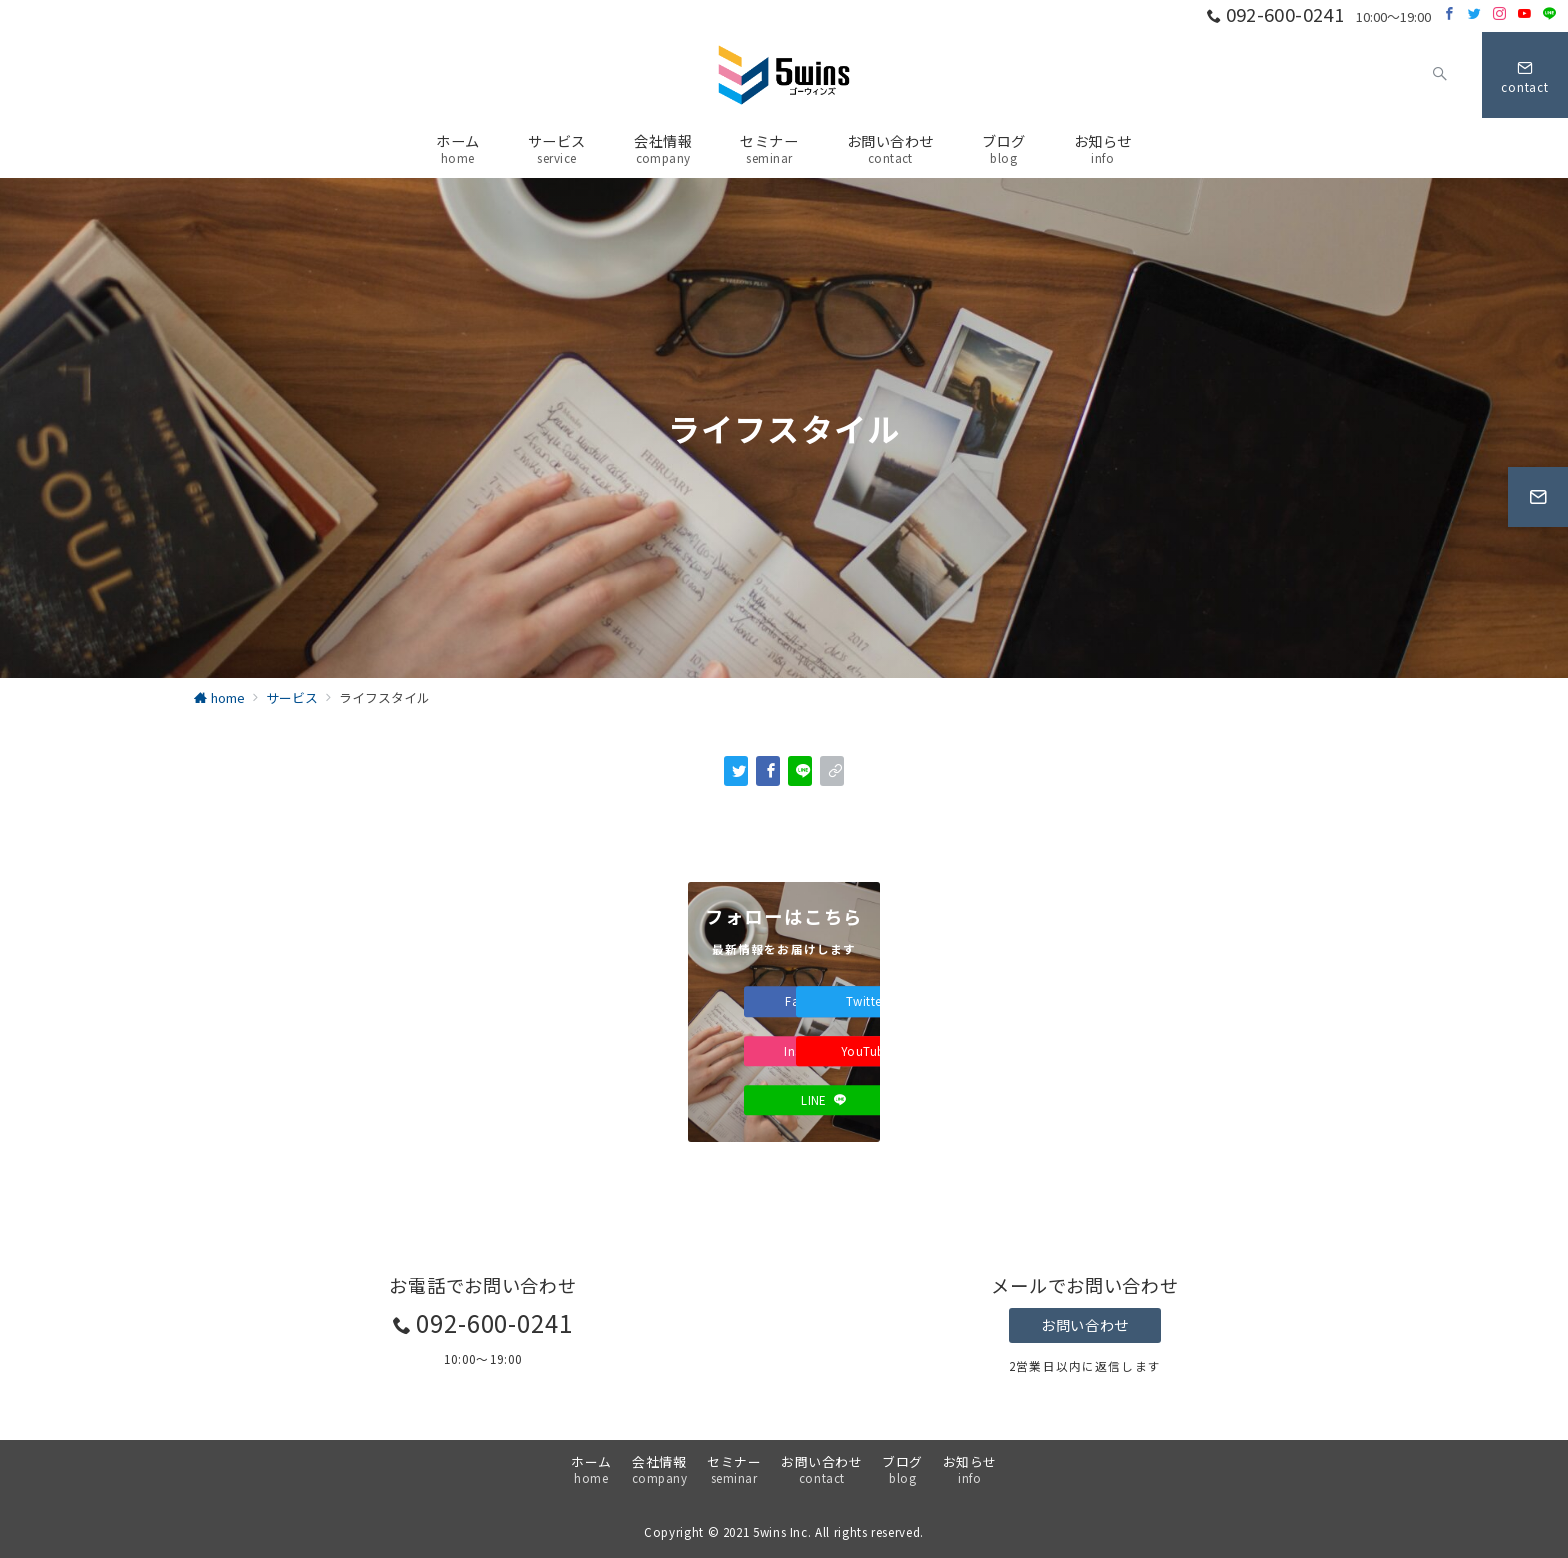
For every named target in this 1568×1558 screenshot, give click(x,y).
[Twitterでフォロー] (1474, 13)
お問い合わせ (1084, 1325)
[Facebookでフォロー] (1449, 13)
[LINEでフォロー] (1549, 13)
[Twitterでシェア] (736, 771)
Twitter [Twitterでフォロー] (876, 1002)
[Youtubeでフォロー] (1524, 13)
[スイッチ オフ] (1440, 75)
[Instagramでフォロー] (1499, 13)
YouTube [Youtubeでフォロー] (876, 1051)
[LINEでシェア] (800, 771)
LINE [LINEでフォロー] (824, 1100)
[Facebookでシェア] (768, 771)
